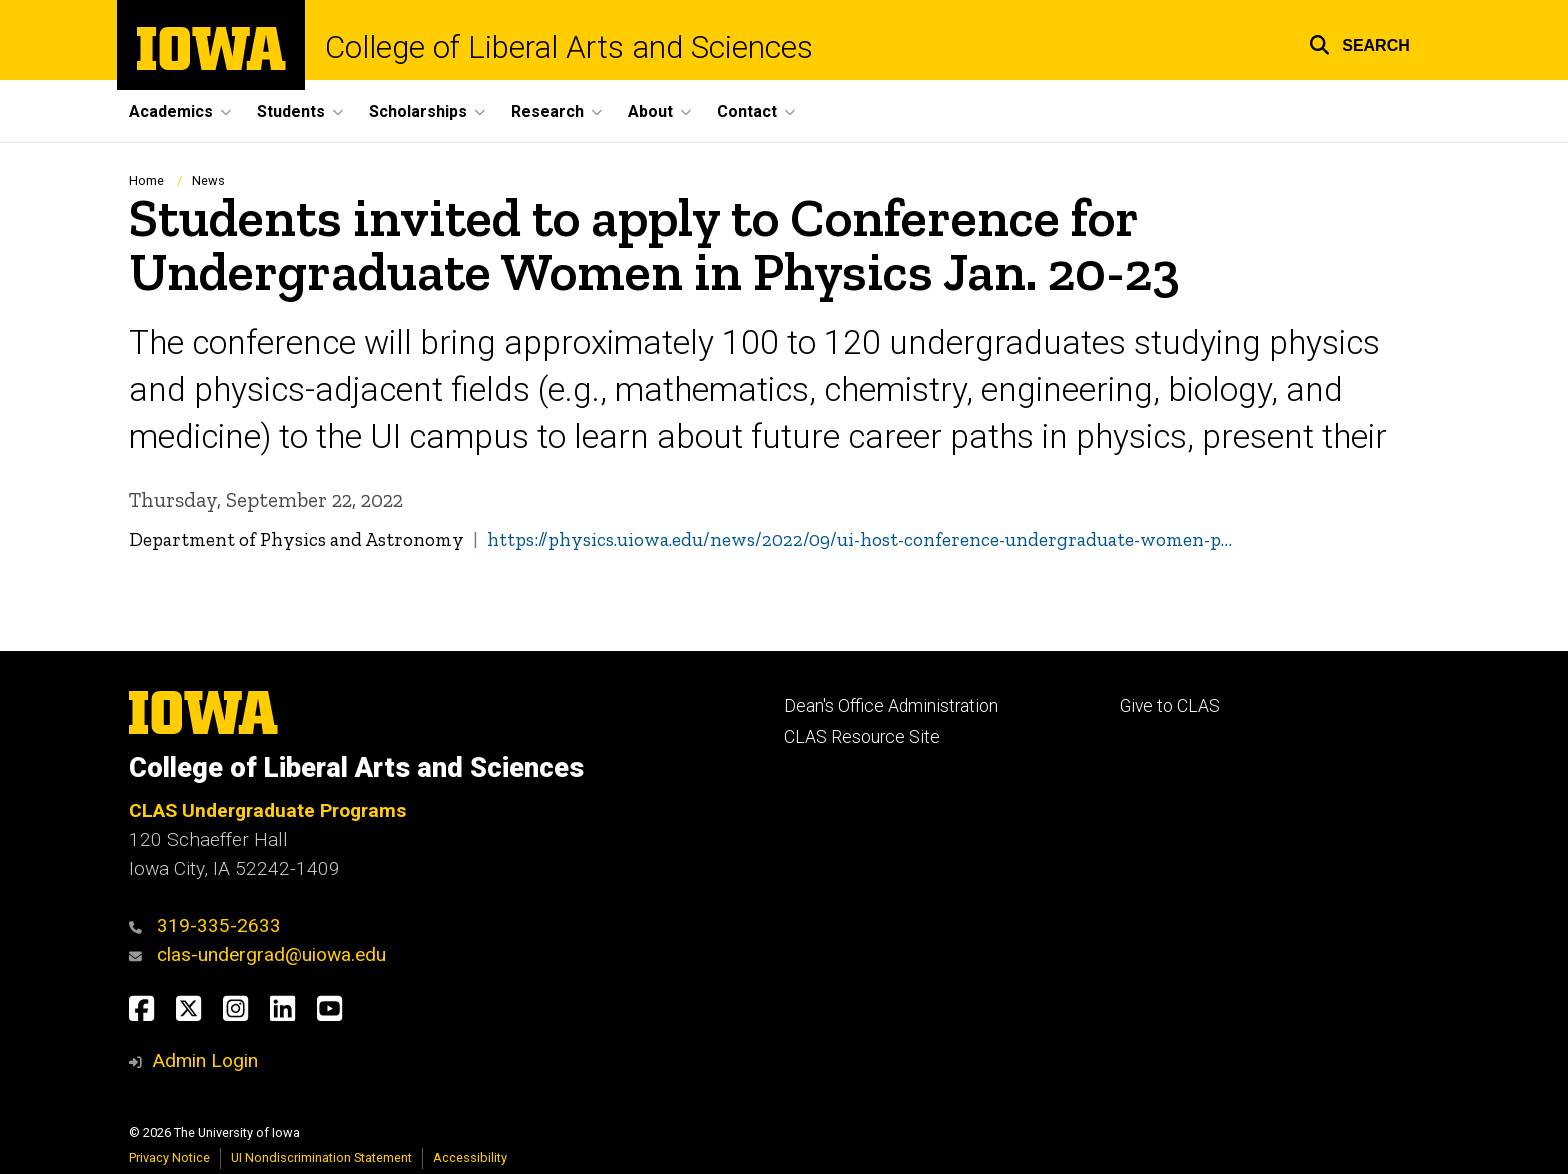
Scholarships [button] (418, 111)
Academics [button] (171, 111)
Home (146, 180)
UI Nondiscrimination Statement (321, 1157)
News (208, 180)
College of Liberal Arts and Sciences (569, 47)
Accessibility (470, 1157)
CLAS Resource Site (862, 737)
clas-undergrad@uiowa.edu (271, 954)
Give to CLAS (1170, 706)
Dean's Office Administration (891, 706)
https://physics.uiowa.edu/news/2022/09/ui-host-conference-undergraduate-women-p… (859, 539)
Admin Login (205, 1060)
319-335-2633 (219, 925)
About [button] (650, 111)
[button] (1359, 42)
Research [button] (547, 111)
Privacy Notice (169, 1157)
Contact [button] (747, 111)
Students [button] (291, 111)
